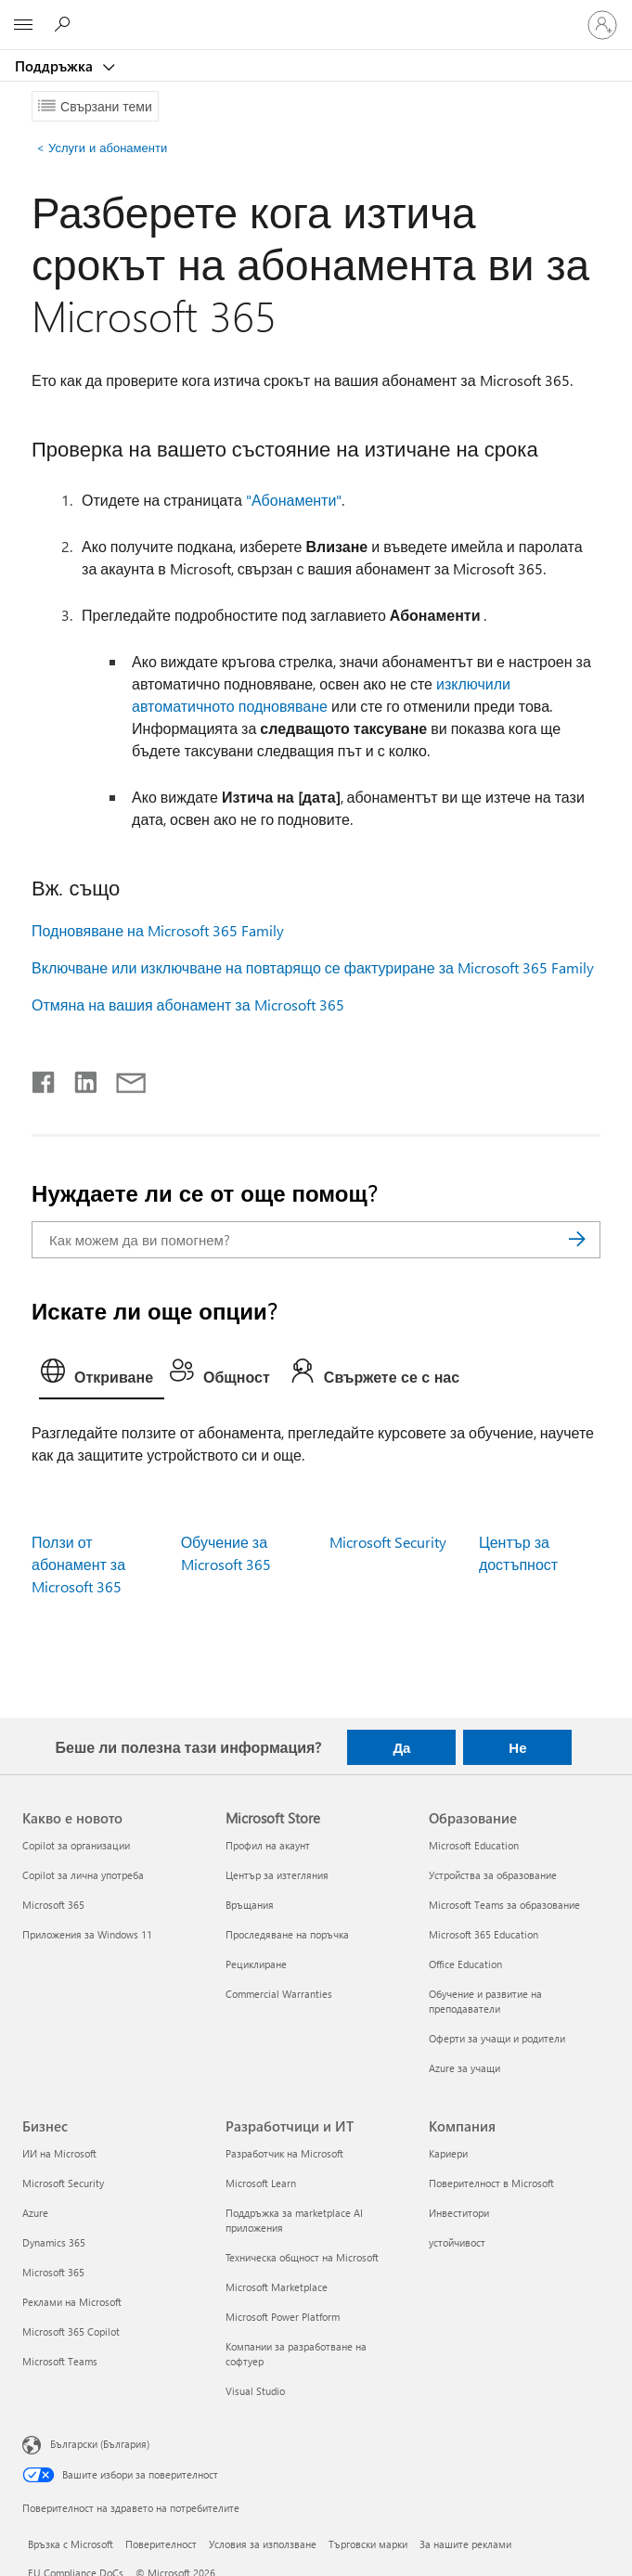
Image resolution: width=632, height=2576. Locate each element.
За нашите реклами (465, 2544)
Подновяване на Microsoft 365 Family (158, 930)
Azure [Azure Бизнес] (35, 2213)
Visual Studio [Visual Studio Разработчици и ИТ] (255, 2391)
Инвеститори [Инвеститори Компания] (459, 2213)
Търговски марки (368, 2544)
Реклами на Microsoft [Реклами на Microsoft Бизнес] (72, 2302)
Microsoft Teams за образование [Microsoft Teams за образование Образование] (504, 1905)
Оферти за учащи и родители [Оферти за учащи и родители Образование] (497, 2038)
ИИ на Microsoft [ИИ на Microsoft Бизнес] (59, 2153)
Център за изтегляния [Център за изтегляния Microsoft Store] (277, 1875)
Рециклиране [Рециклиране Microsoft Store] (256, 1964)
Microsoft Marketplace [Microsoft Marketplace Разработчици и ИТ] (277, 2287)
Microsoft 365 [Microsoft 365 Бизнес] (53, 2272)
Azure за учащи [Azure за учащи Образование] (464, 2068)
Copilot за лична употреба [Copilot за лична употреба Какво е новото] (83, 1875)
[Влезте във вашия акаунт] (602, 25)
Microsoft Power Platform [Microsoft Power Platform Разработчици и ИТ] (283, 2317)
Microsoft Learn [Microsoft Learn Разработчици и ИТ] (261, 2183)
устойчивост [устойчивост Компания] (457, 2242)
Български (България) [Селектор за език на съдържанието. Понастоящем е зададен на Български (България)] (99, 2443)
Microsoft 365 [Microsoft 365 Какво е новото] (53, 1905)
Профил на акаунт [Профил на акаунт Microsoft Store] (268, 1845)
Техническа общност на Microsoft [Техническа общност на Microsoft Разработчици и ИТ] (302, 2257)
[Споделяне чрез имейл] (122, 1078)
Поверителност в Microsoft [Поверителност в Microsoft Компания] (491, 2183)
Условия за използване (262, 2544)
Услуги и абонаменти (101, 147)
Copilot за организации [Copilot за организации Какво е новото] (76, 1845)
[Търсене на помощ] (65, 24)
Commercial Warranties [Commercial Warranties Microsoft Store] (279, 1994)
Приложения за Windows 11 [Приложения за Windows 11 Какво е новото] (87, 1934)
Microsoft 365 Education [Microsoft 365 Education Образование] (483, 1934)
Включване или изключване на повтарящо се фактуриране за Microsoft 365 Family (313, 967)
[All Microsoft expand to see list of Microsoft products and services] (23, 25)
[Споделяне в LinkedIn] (78, 1078)
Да (401, 1747)
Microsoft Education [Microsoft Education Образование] (474, 1845)
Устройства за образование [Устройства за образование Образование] (493, 1875)
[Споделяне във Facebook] (45, 1078)
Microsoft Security (387, 1542)
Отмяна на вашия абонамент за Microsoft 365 (188, 1004)
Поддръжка (56, 66)
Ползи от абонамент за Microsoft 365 (78, 1564)
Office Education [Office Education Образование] (465, 1964)
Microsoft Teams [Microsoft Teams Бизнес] (59, 2361)
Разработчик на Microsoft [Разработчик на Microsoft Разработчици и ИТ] (284, 2153)
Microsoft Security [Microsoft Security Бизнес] (63, 2183)
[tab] (101, 1375)
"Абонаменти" (294, 499)
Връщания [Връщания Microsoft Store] (250, 1905)
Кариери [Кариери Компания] (448, 2153)
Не (517, 1747)
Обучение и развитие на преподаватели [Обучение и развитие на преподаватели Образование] (485, 2001)
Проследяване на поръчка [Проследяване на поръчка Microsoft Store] (287, 1934)
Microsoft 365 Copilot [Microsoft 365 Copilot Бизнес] (71, 2331)
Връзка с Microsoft (70, 2544)
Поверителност (161, 2544)
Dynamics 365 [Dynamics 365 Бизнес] (53, 2242)
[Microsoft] (315, 14)
